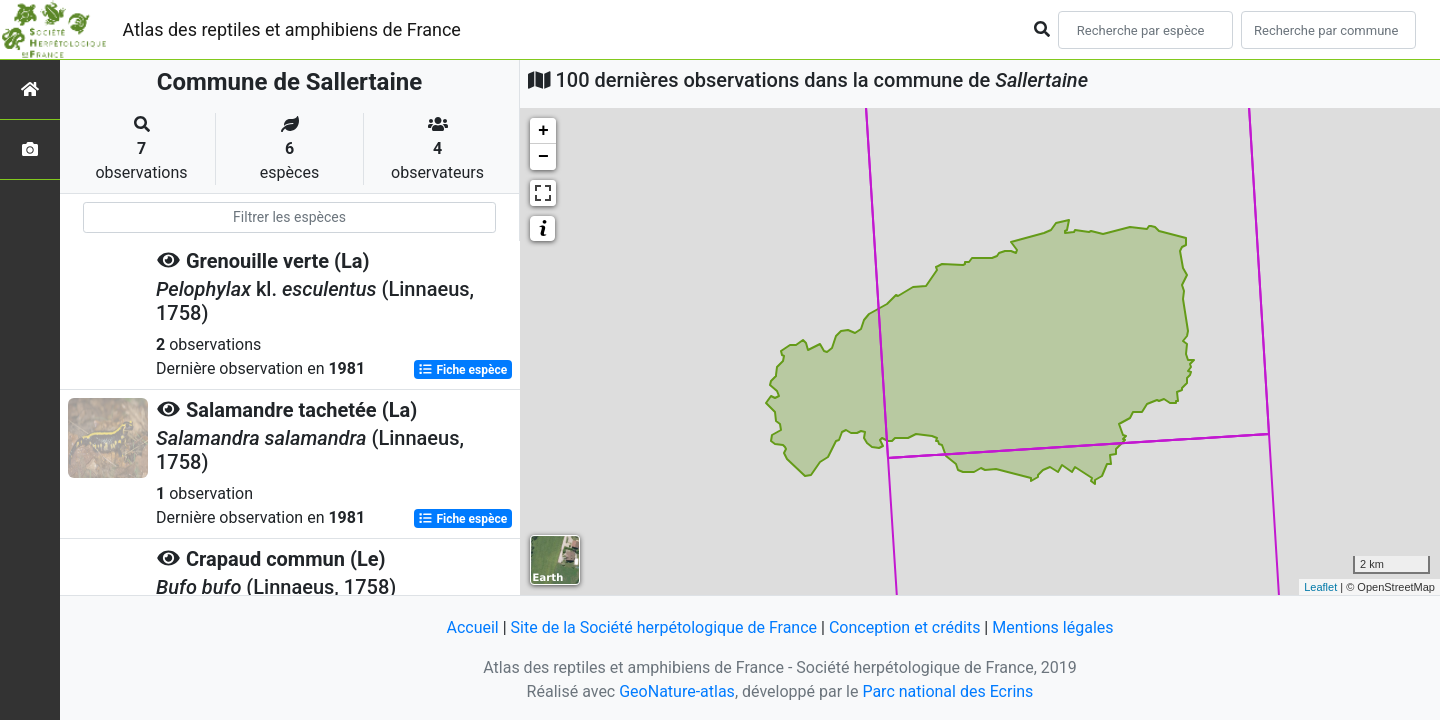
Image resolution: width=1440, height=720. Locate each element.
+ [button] (543, 131)
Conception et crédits (905, 627)
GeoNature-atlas (677, 691)
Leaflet (1320, 587)
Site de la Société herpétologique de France (664, 627)
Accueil (472, 627)
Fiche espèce (462, 370)
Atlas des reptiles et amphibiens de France (292, 29)
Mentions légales (1052, 627)
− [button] (543, 157)
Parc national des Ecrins (947, 691)
